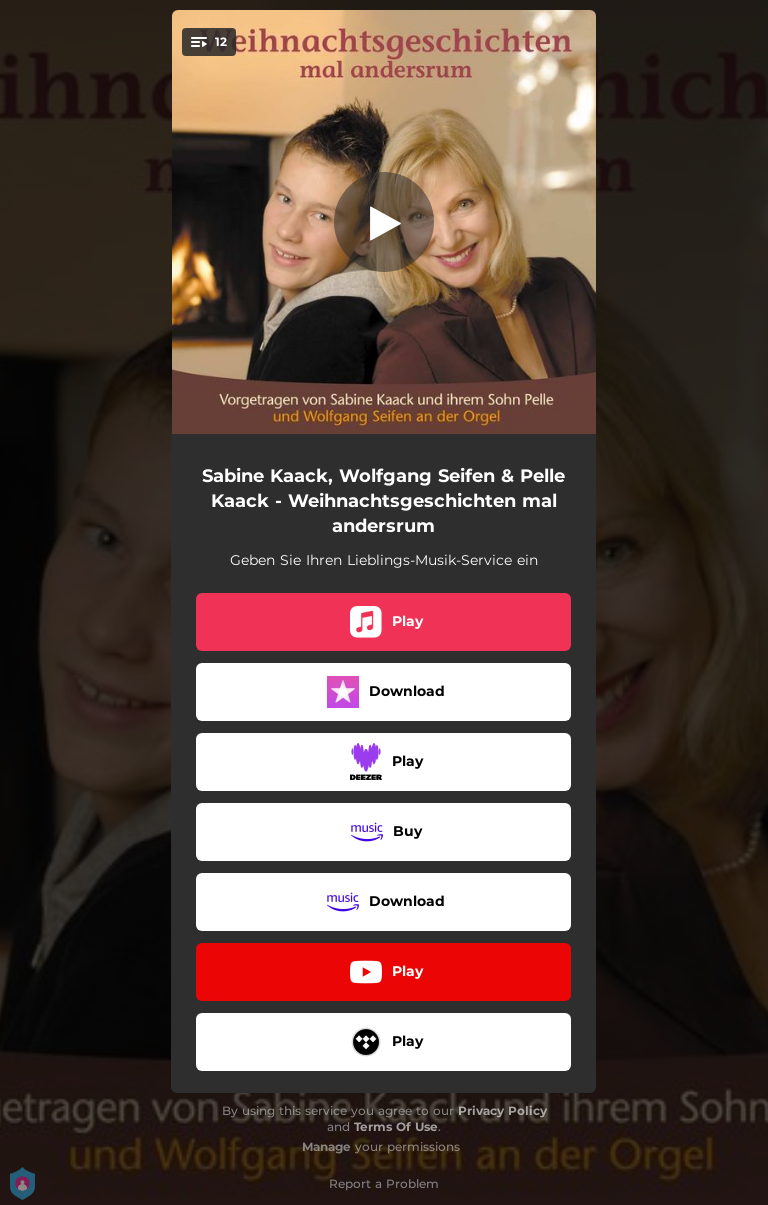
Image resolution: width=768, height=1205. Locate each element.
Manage (326, 1146)
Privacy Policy (502, 1110)
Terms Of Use (396, 1126)
